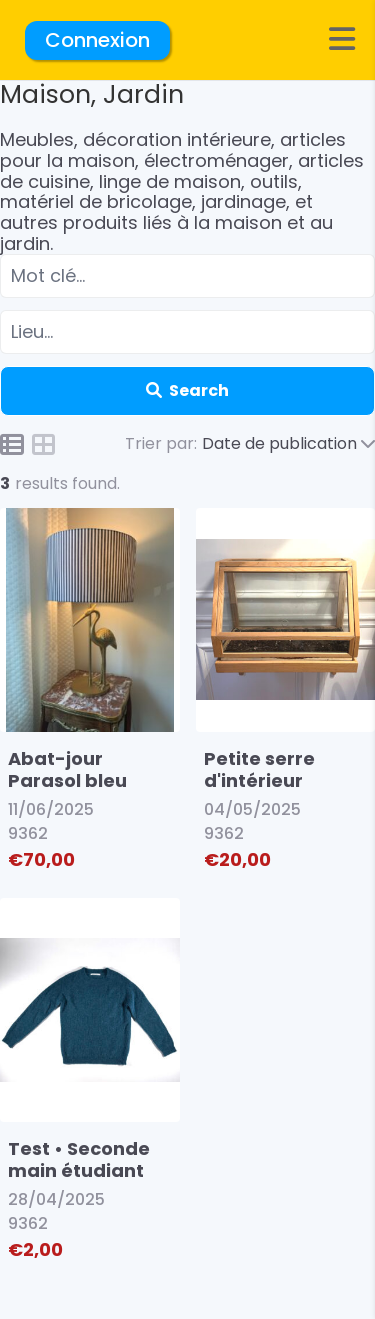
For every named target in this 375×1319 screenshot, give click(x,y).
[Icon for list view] (12, 444)
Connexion (97, 40)
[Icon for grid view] (44, 446)
